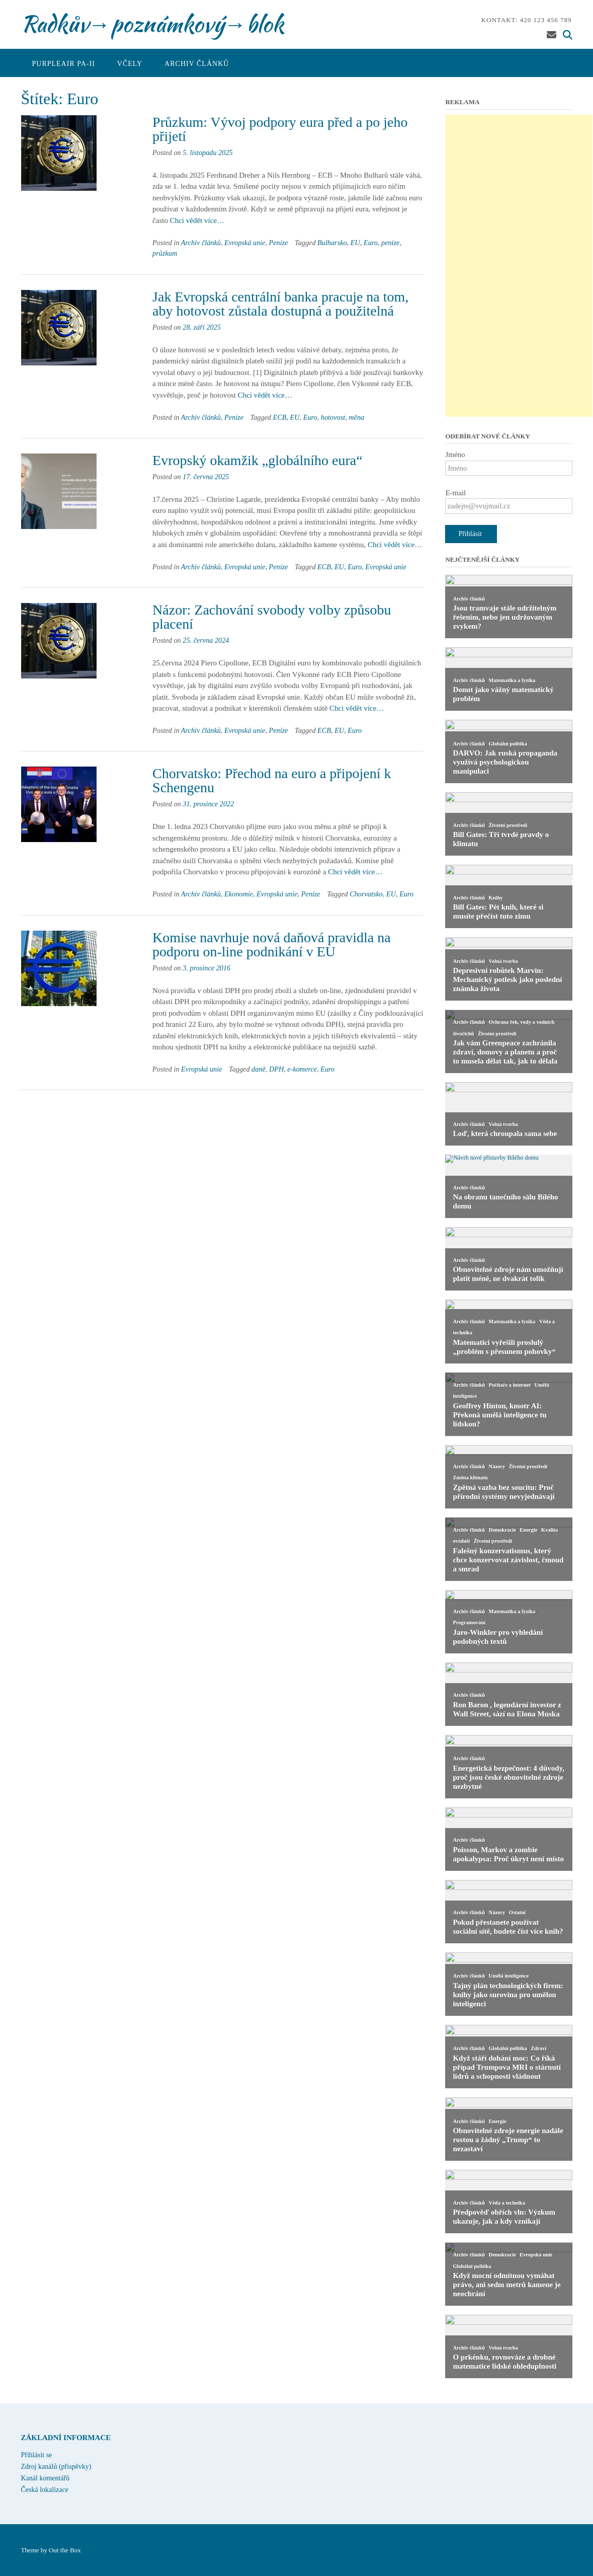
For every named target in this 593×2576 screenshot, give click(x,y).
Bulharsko (332, 243)
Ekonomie (238, 894)
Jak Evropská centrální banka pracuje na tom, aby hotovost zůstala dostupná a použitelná (280, 304)
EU (355, 243)
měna (356, 417)
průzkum (164, 253)
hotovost (333, 417)
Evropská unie (244, 243)
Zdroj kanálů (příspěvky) (56, 2466)
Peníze (278, 243)
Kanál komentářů (45, 2478)
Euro (371, 243)
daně (258, 1069)
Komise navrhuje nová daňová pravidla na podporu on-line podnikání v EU (271, 944)
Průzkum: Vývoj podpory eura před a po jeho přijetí (279, 129)
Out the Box (65, 2550)
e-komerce (302, 1069)
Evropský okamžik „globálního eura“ (257, 460)
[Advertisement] (518, 266)
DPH (276, 1069)
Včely (129, 63)
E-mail (455, 493)
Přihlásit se (36, 2455)
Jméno (455, 454)
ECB (280, 417)
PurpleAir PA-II (63, 63)
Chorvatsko (366, 894)
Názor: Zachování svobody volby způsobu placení (271, 617)
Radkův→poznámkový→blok (152, 24)
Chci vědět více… (197, 220)
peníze (390, 243)
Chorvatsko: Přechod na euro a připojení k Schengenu (271, 780)
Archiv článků (196, 63)
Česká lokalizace (44, 2489)
